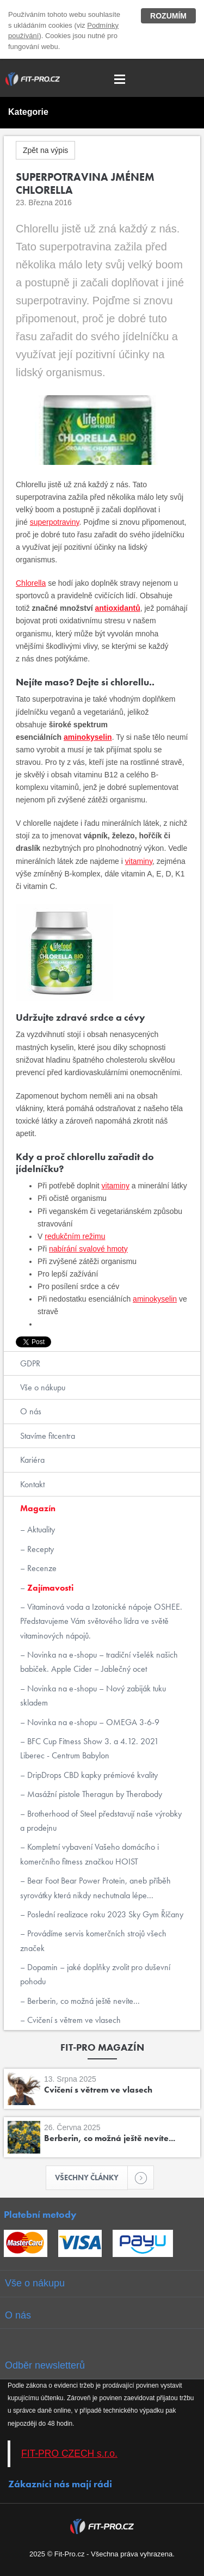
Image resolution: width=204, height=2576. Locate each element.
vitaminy (138, 861)
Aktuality (40, 1529)
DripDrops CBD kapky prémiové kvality (91, 1775)
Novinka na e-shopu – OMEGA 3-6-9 (92, 1722)
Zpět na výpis (45, 150)
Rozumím (168, 15)
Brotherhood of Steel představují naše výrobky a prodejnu (101, 1820)
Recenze (41, 1568)
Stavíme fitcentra (47, 1436)
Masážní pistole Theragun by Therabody (93, 1794)
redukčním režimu (75, 1236)
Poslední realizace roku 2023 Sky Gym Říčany (104, 1914)
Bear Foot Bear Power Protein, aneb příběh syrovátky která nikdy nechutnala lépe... (95, 1887)
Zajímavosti (49, 1587)
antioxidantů (117, 608)
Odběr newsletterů (45, 2365)
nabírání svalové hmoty (88, 1248)
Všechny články (91, 2177)
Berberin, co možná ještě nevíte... (82, 2001)
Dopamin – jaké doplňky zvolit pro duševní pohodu (95, 1974)
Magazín (37, 1508)
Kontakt (32, 1484)
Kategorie (28, 111)
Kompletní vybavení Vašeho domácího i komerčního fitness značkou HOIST (89, 1854)
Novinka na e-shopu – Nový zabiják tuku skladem (93, 1695)
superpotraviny (54, 522)
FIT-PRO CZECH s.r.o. (69, 2453)
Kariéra (32, 1459)
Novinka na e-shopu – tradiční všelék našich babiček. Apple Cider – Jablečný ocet (99, 1662)
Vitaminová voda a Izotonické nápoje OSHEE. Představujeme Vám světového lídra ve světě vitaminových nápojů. (101, 1621)
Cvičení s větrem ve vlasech (73, 2020)
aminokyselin (88, 737)
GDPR (30, 1363)
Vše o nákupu (42, 1387)
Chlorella (31, 583)
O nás (30, 1411)
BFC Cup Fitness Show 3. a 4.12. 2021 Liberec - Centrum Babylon (89, 1748)
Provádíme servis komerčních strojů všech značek (93, 1940)
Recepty (39, 1549)
